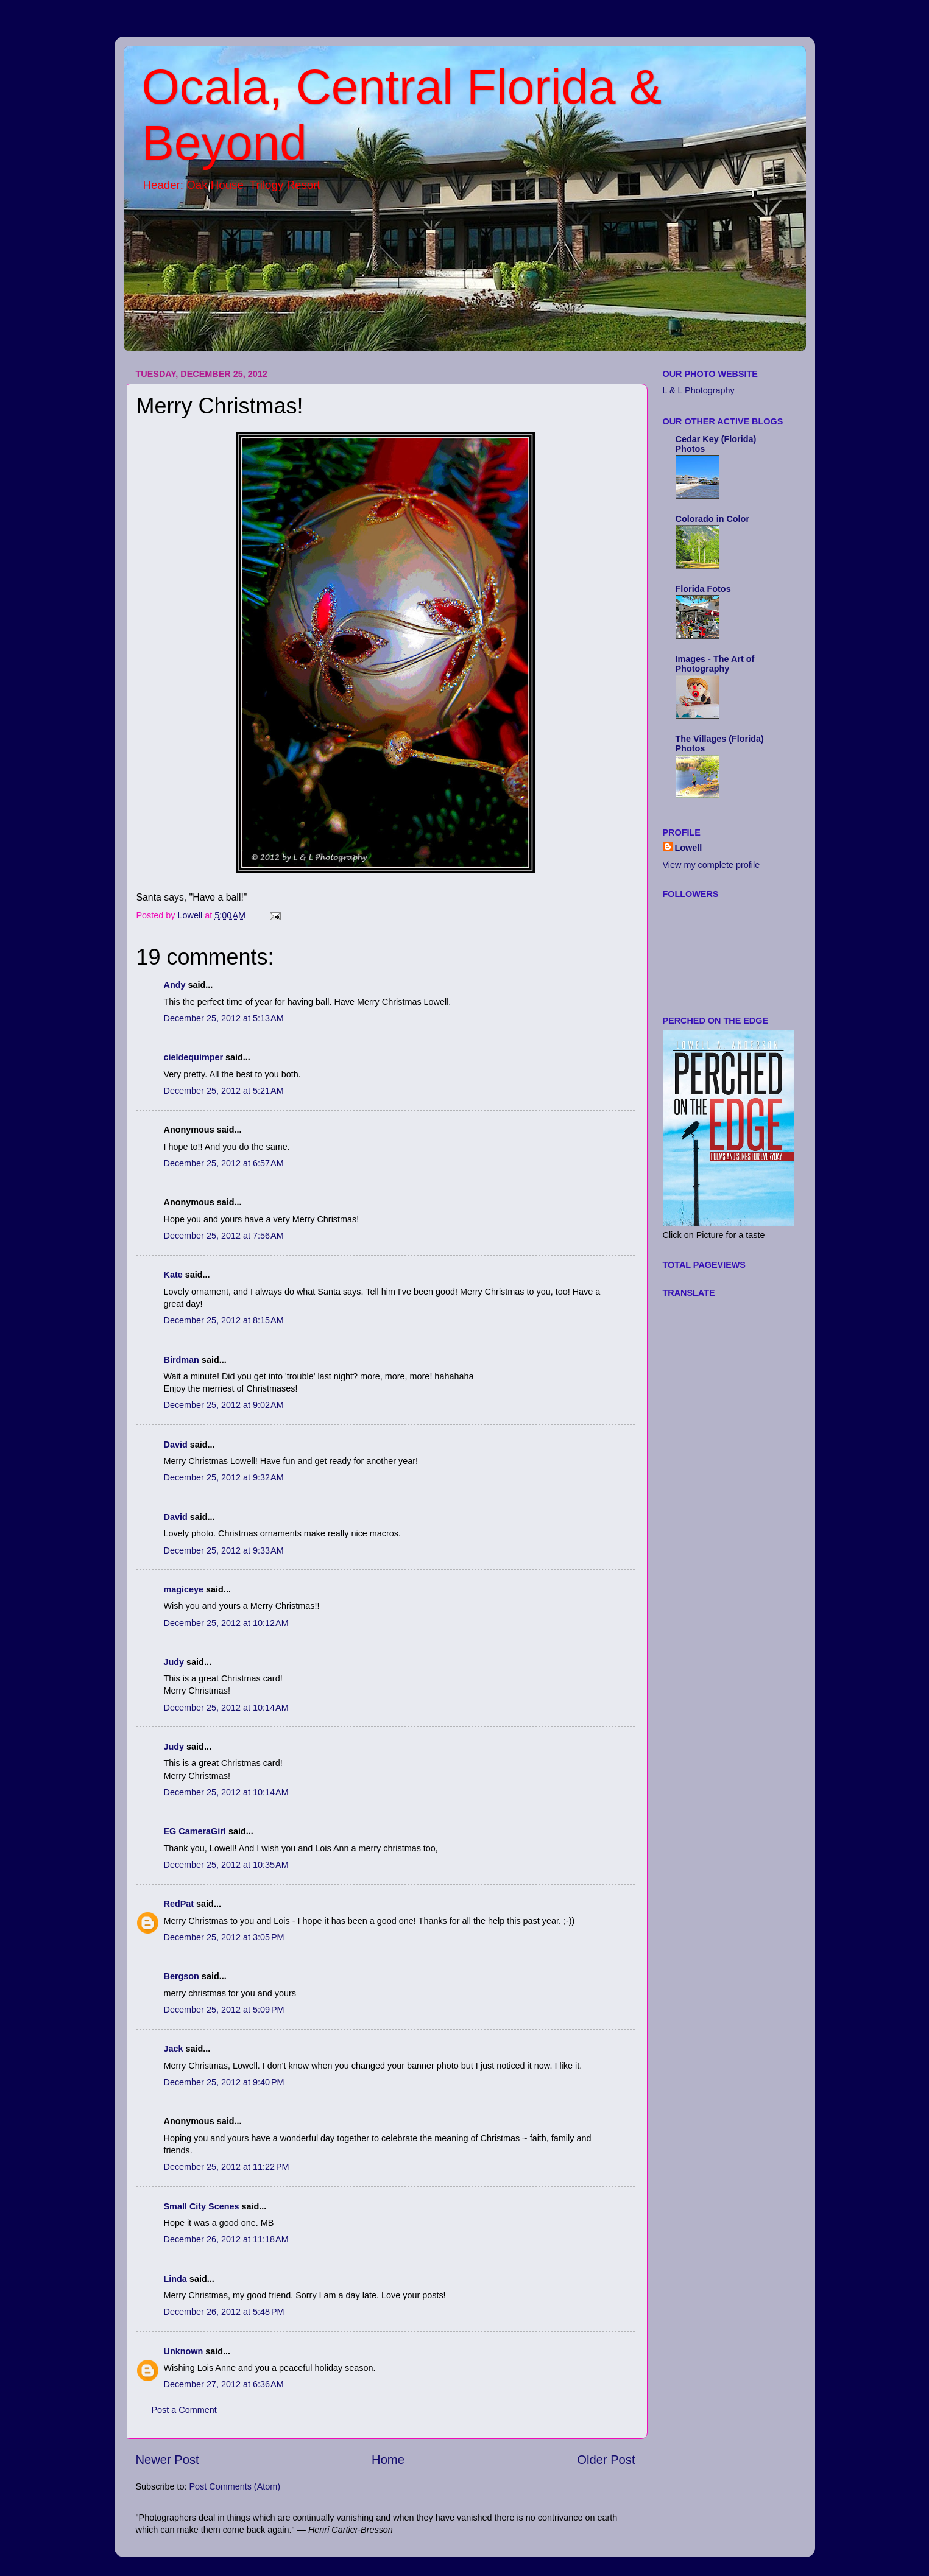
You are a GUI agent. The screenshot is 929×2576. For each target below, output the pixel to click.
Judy (174, 1662)
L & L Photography (699, 390)
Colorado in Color (713, 519)
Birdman (181, 1360)
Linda (175, 2279)
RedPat (179, 1904)
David (177, 1444)
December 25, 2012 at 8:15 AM (224, 1320)
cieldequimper (194, 1057)
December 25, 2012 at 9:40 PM (224, 2082)
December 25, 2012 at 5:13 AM (224, 1018)
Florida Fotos (703, 589)
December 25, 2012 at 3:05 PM (224, 1937)
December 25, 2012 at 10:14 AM (226, 1707)
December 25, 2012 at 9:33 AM (224, 1550)
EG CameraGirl (195, 1831)
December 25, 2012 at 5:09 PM (224, 2010)
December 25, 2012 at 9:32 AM (224, 1477)
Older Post (606, 2459)
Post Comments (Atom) (235, 2486)
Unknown (183, 2351)
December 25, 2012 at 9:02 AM (224, 1405)
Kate (173, 1274)
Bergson (181, 1976)
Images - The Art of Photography (715, 664)
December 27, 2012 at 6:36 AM (224, 2384)
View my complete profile (711, 865)
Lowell (688, 848)
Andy (175, 985)
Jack (173, 2048)
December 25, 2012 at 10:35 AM (226, 1865)
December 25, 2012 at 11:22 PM (226, 2167)
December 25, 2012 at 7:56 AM (224, 1235)
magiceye (184, 1589)
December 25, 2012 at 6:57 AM (224, 1163)
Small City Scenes (201, 2206)
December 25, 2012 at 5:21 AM (224, 1091)
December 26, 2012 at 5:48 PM (224, 2312)
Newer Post (167, 2459)
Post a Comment (184, 2410)
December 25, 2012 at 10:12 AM (226, 1623)
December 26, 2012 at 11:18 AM (226, 2239)
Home (388, 2459)
